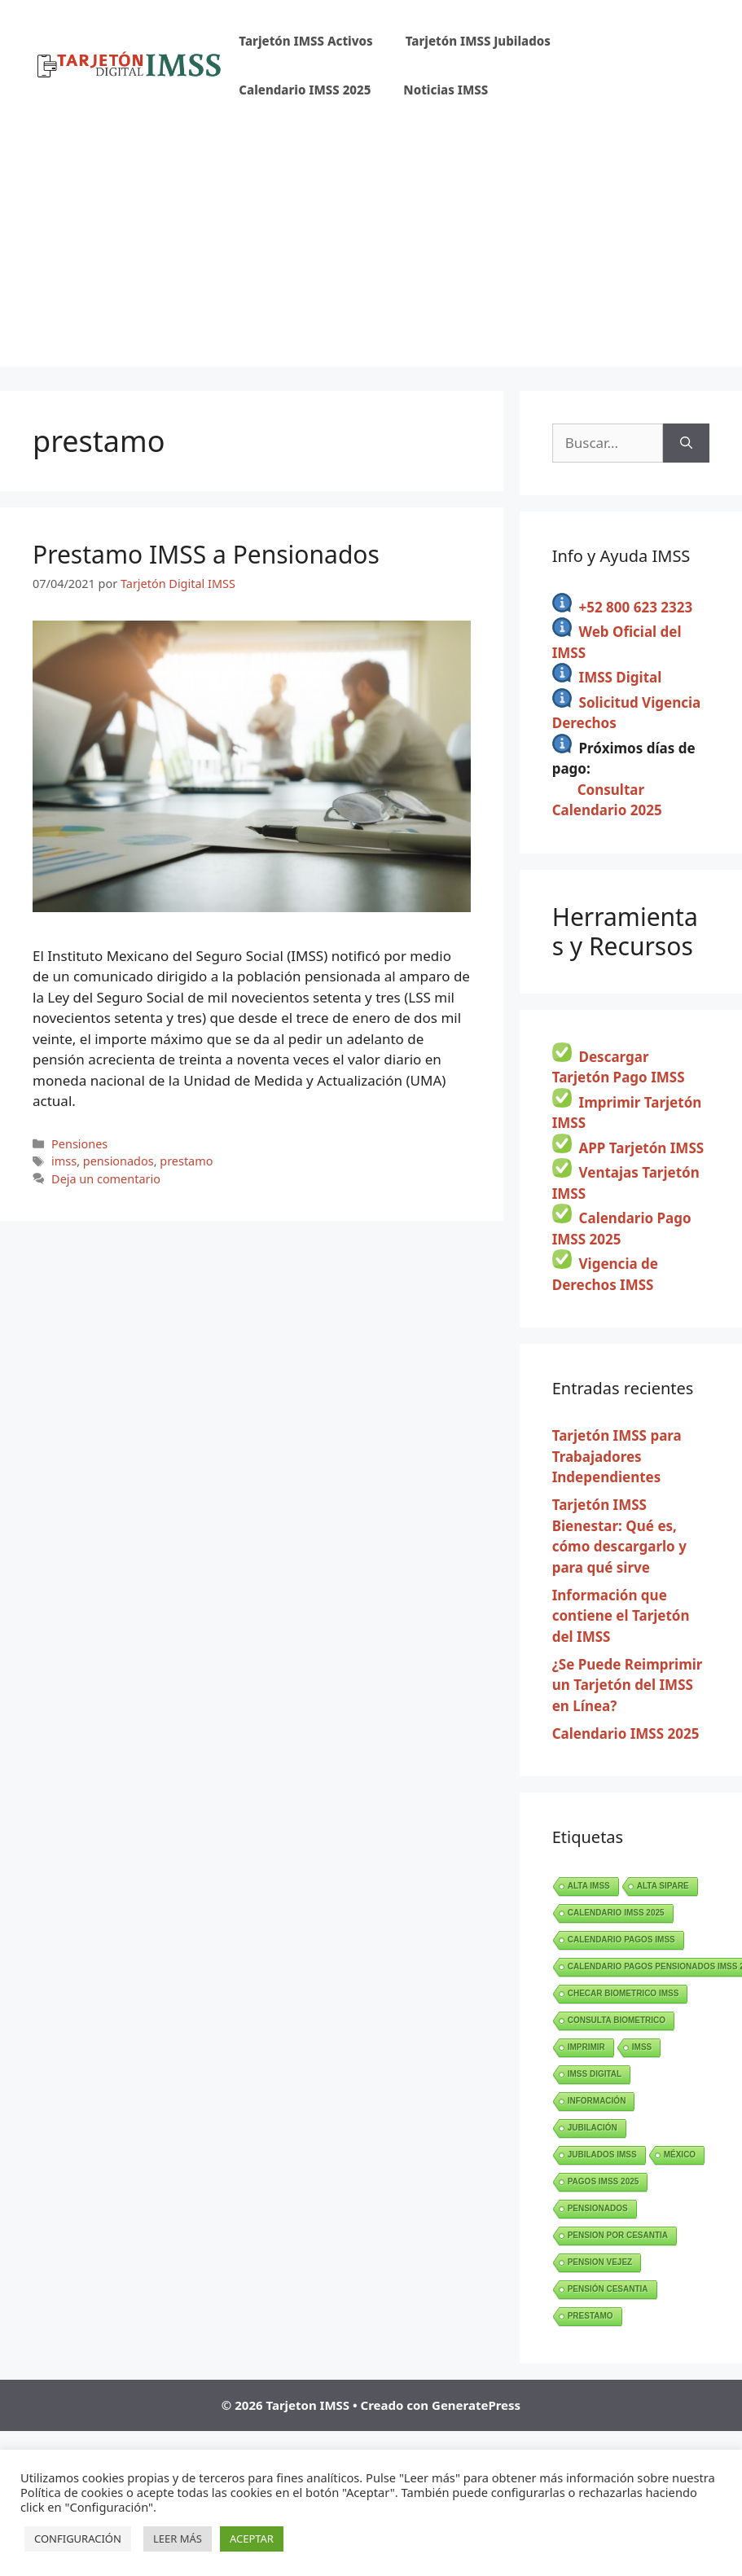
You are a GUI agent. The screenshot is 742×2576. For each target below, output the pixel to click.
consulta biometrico (616, 2020)
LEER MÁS (177, 2538)
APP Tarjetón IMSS (642, 1148)
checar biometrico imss (623, 1993)
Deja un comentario (105, 1179)
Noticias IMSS (445, 89)
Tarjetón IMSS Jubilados (478, 41)
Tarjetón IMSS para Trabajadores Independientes (617, 1456)
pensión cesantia (608, 2288)
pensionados (118, 1161)
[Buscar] (686, 443)
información (597, 2100)
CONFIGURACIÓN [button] (77, 2538)
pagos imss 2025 (603, 2181)
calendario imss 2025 (616, 1912)
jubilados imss (602, 2154)
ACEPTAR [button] (252, 2538)
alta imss (589, 1885)
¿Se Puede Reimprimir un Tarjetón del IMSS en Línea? (627, 1685)
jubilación (592, 2127)
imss (64, 1161)
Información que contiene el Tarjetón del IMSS (621, 1616)
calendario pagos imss (621, 1939)
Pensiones (79, 1144)
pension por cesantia (618, 2235)
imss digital (594, 2073)
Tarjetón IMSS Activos (305, 41)
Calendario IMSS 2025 (305, 89)
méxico (680, 2154)
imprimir (586, 2047)
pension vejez (600, 2262)
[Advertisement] (371, 252)
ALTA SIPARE (663, 1885)
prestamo (186, 1161)
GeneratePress (476, 2405)
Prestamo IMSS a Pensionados (206, 554)
